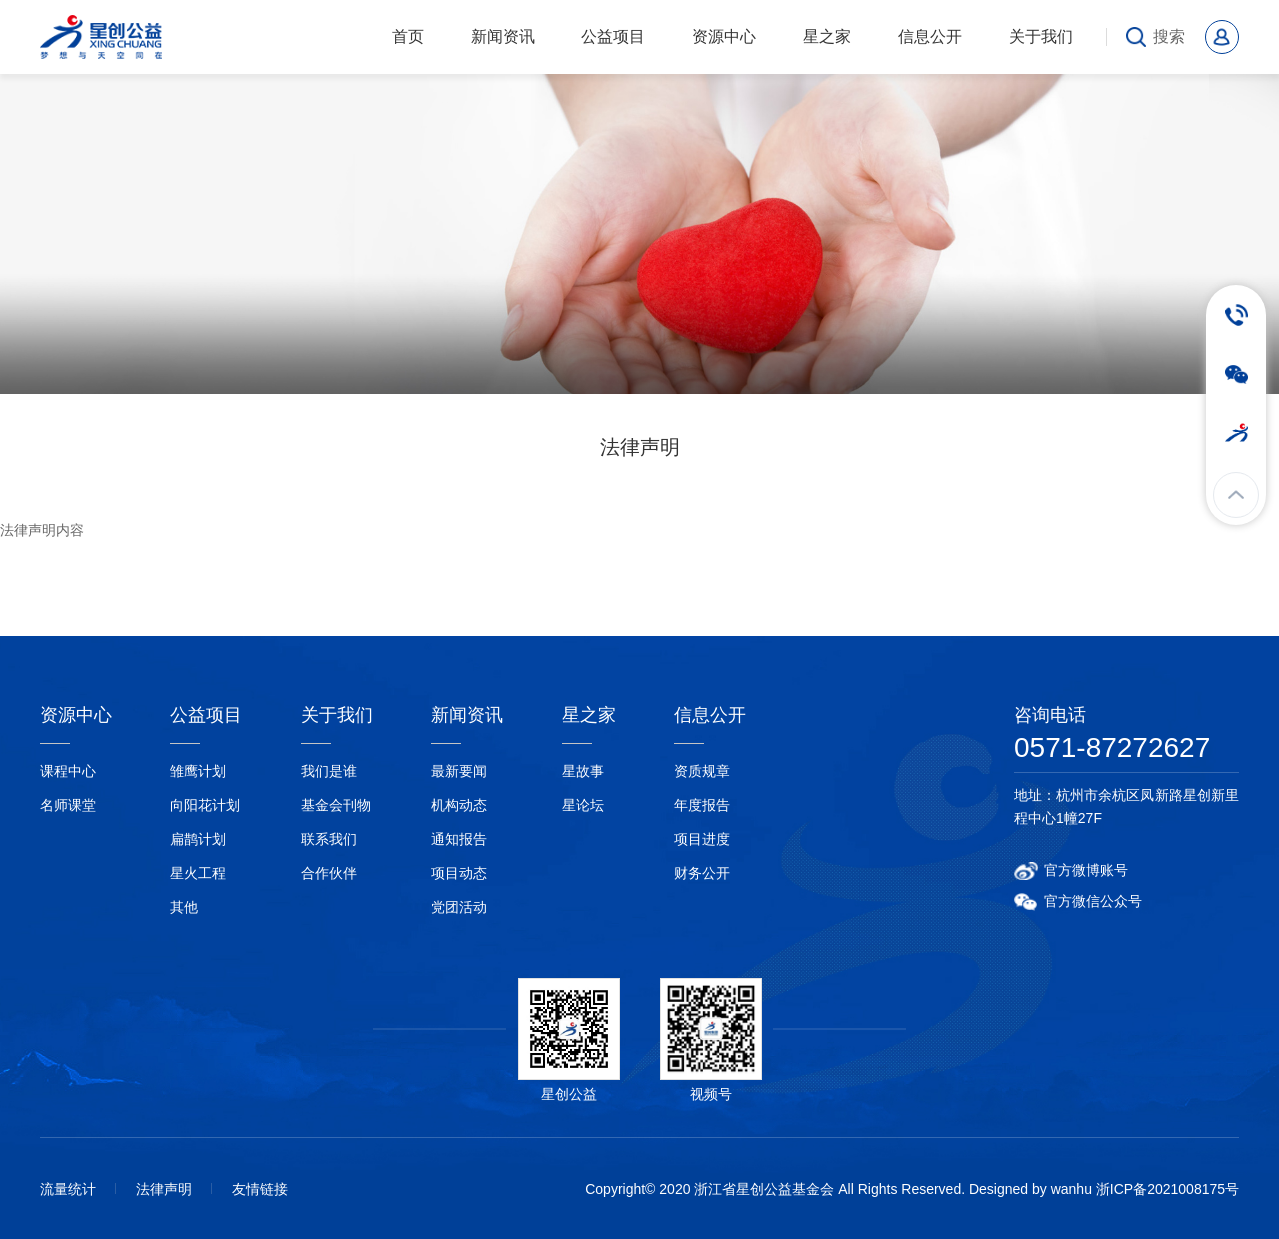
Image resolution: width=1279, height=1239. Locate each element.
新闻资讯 (503, 36)
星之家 (827, 36)
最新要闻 (459, 771)
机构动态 (459, 805)
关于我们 (1041, 36)
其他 (184, 907)
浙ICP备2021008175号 (1167, 1189)
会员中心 (1222, 37)
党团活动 (459, 907)
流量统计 (68, 1189)
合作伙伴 (329, 873)
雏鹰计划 (198, 771)
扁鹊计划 (198, 839)
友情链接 (260, 1189)
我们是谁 (329, 771)
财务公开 (702, 873)
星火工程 (198, 873)
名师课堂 (68, 805)
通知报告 (459, 839)
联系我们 (329, 839)
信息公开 (930, 36)
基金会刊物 (336, 805)
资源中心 (724, 36)
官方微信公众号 (1093, 901)
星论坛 (583, 805)
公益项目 (613, 36)
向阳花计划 (205, 805)
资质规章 (702, 771)
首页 (408, 36)
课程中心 (68, 771)
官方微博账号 (1086, 870)
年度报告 (702, 805)
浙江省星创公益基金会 (107, 37)
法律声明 (164, 1189)
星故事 (583, 771)
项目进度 (702, 839)
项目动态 (459, 873)
